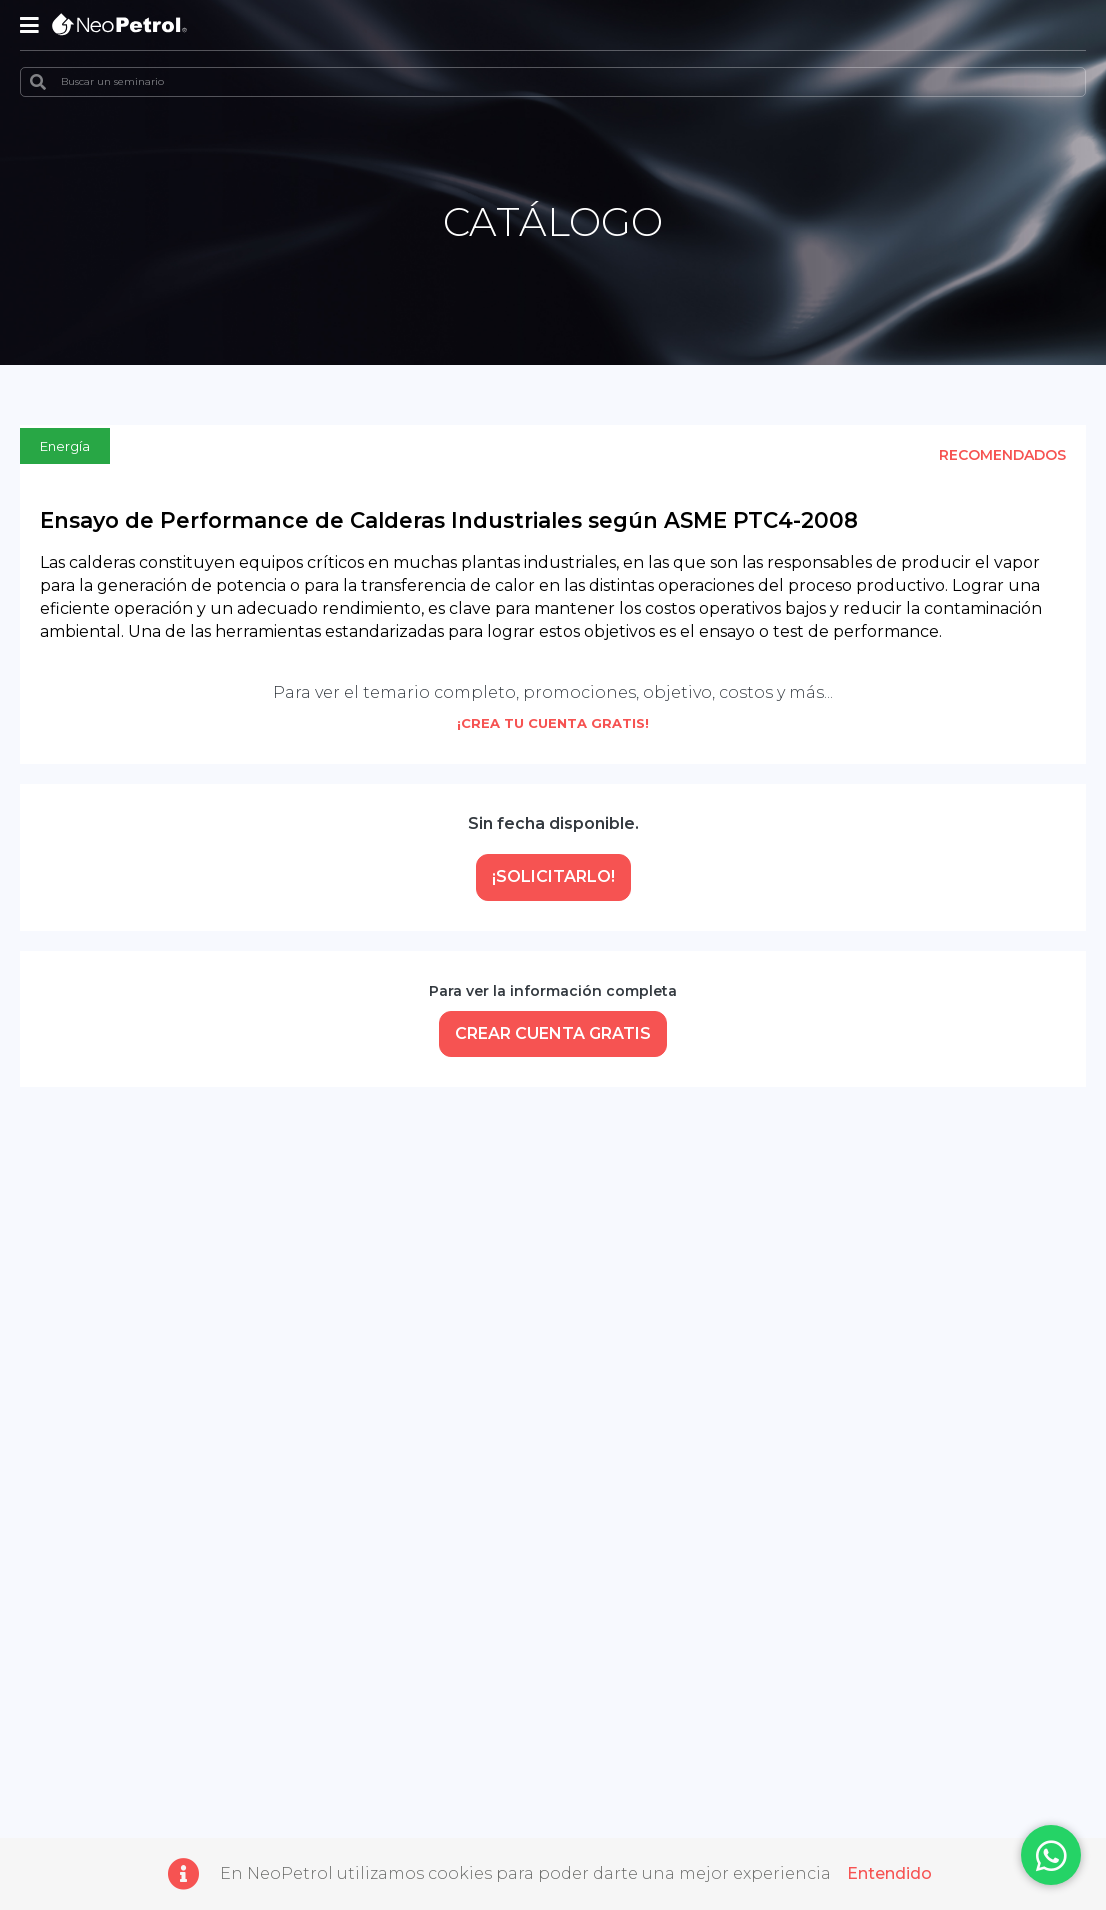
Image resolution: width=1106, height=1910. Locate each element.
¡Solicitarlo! (553, 876)
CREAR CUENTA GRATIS (553, 1033)
